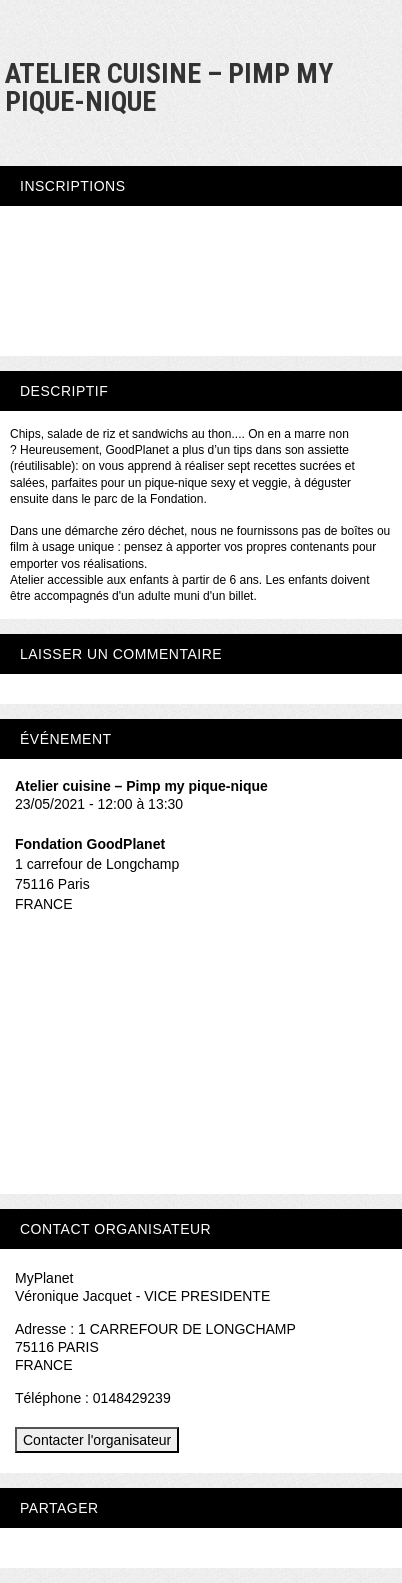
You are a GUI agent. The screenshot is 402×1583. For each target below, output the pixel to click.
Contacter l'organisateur (97, 1440)
